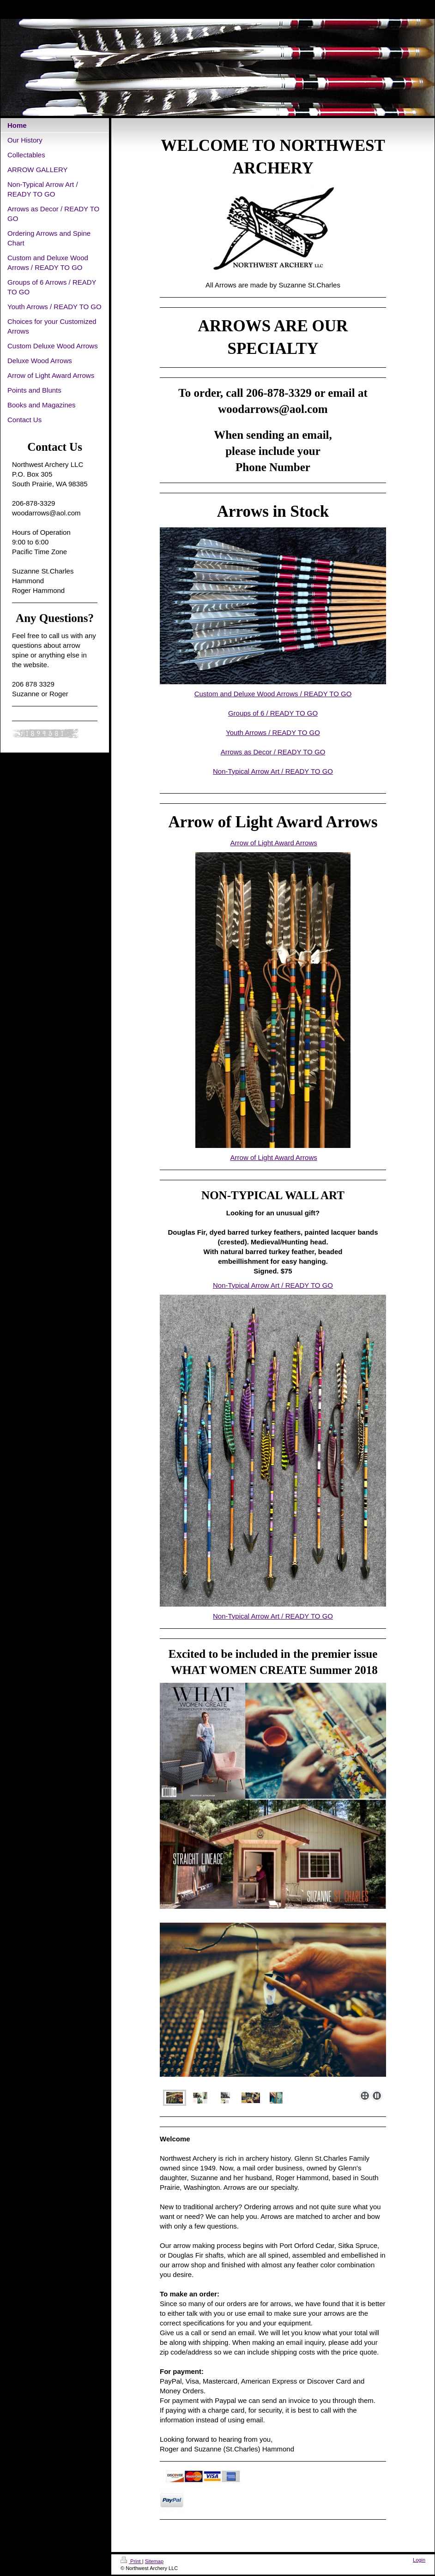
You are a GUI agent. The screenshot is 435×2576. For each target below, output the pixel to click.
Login (419, 2560)
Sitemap (154, 2561)
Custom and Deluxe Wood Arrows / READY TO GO (273, 694)
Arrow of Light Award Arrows (273, 843)
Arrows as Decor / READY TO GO (273, 752)
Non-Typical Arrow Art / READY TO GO (273, 771)
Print (131, 2561)
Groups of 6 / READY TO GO (273, 713)
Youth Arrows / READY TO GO (273, 732)
